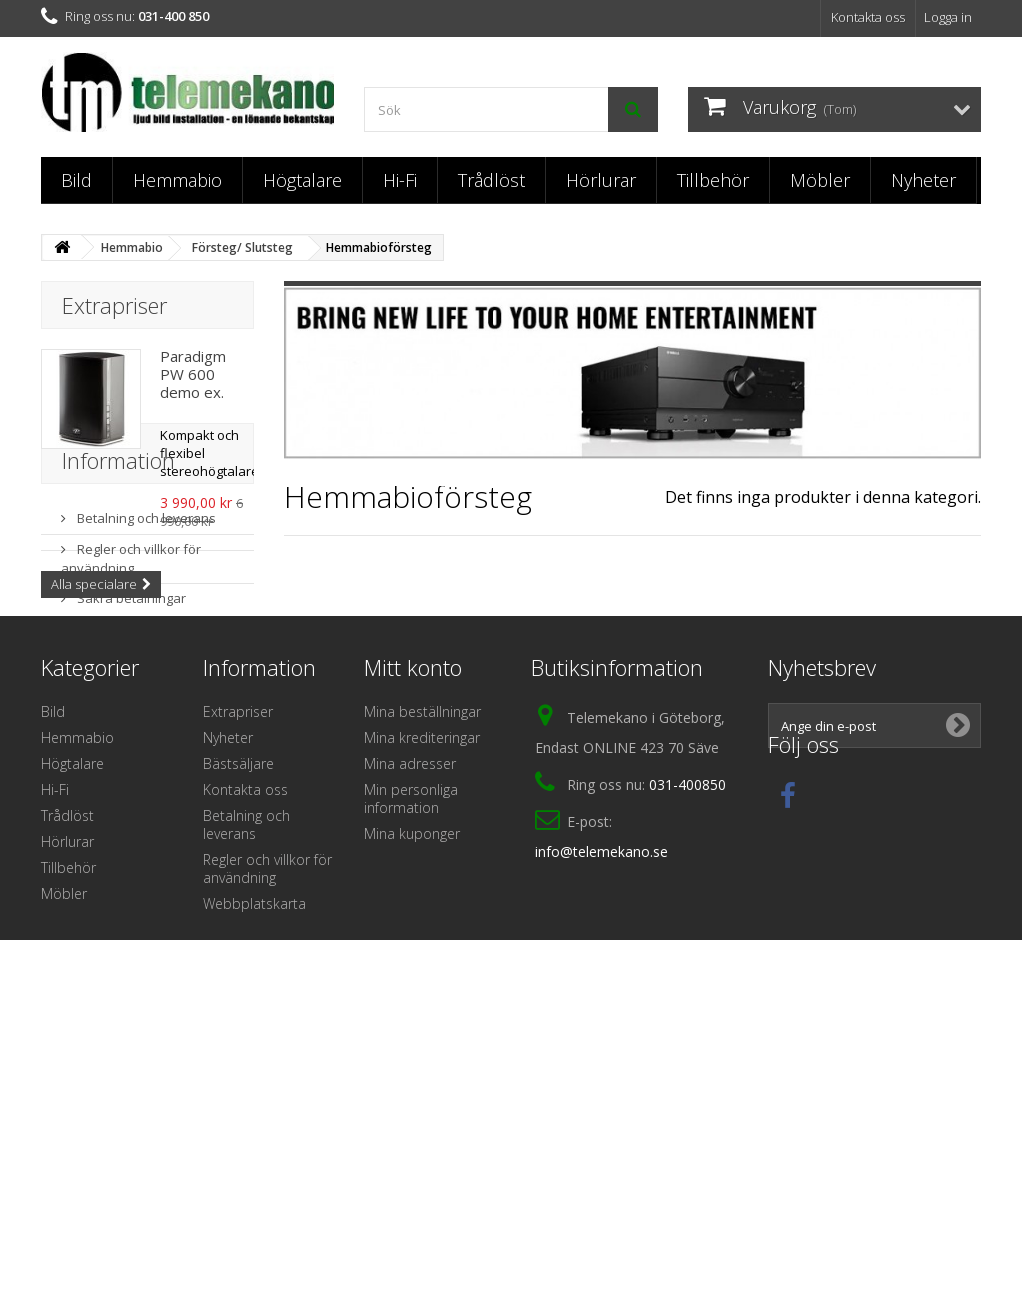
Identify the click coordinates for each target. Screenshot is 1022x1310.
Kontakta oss (868, 17)
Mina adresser (410, 1025)
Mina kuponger (412, 1095)
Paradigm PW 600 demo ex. (193, 374)
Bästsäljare (238, 1025)
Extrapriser (114, 305)
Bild (76, 180)
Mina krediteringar (422, 999)
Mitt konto (413, 929)
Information (118, 652)
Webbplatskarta (254, 1165)
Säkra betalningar (130, 782)
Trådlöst (491, 180)
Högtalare (302, 180)
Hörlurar (601, 180)
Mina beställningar (422, 973)
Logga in (948, 17)
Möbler (820, 180)
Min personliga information (411, 1060)
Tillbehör (713, 180)
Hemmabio (177, 180)
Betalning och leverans (145, 702)
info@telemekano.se (601, 1113)
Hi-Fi (400, 180)
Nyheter (923, 180)
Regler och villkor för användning (131, 742)
